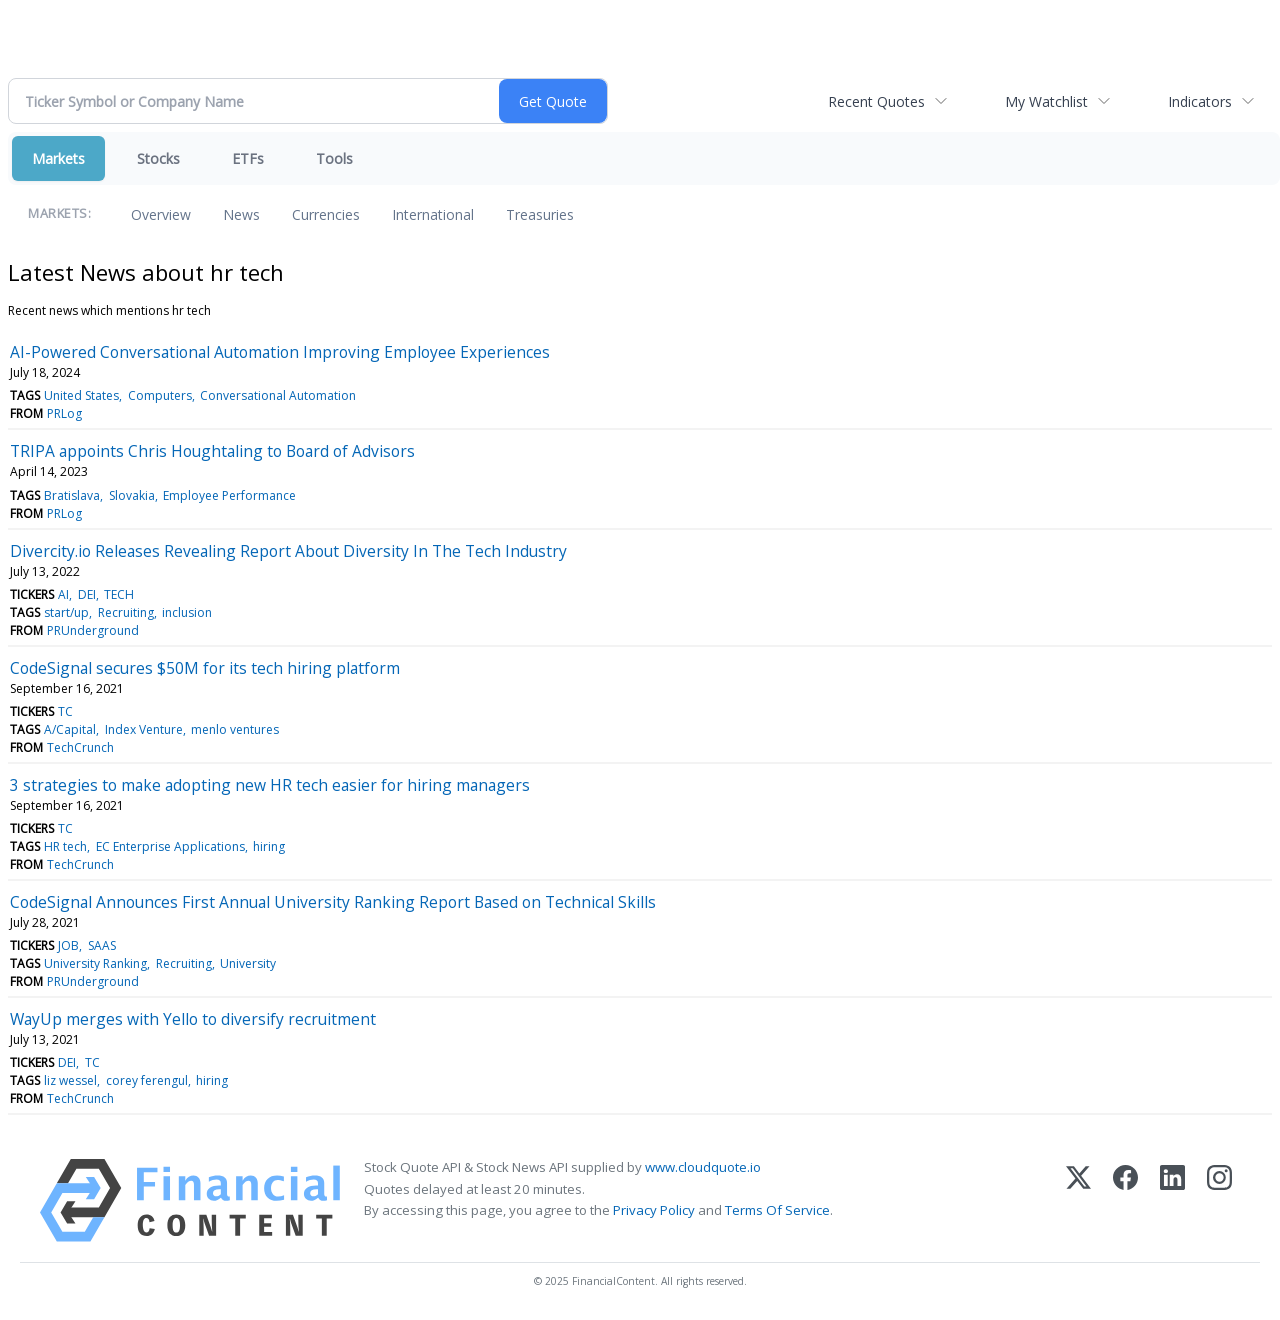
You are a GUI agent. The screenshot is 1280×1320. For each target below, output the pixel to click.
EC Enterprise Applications (170, 846)
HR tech (65, 846)
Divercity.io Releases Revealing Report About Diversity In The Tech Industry (288, 551)
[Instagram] (1219, 1200)
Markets (58, 158)
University (248, 963)
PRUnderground (93, 630)
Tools (334, 158)
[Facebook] (1125, 1200)
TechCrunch (80, 747)
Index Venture (144, 729)
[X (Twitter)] (1078, 1200)
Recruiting (126, 612)
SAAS (102, 945)
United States (81, 395)
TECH (119, 594)
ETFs (248, 158)
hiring (269, 846)
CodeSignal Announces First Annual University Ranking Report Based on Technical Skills (333, 902)
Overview (161, 214)
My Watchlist (1046, 101)
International (433, 214)
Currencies (326, 214)
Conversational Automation (278, 395)
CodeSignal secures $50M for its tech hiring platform (205, 668)
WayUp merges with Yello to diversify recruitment (193, 1019)
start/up (66, 612)
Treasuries (540, 214)
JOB (68, 945)
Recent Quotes (876, 101)
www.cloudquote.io (703, 1167)
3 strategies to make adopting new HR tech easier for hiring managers (270, 785)
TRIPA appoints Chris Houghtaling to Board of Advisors (212, 451)
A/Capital (70, 729)
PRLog (64, 413)
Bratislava (72, 495)
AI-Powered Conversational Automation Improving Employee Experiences (280, 352)
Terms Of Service (777, 1210)
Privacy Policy (654, 1210)
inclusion (187, 612)
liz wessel (70, 1080)
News (241, 214)
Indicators (1200, 101)
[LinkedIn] (1172, 1200)
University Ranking (95, 963)
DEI (87, 594)
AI (63, 594)
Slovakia (132, 495)
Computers (160, 395)
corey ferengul (147, 1080)
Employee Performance (229, 495)
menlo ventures (235, 729)
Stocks (158, 158)
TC (65, 711)
